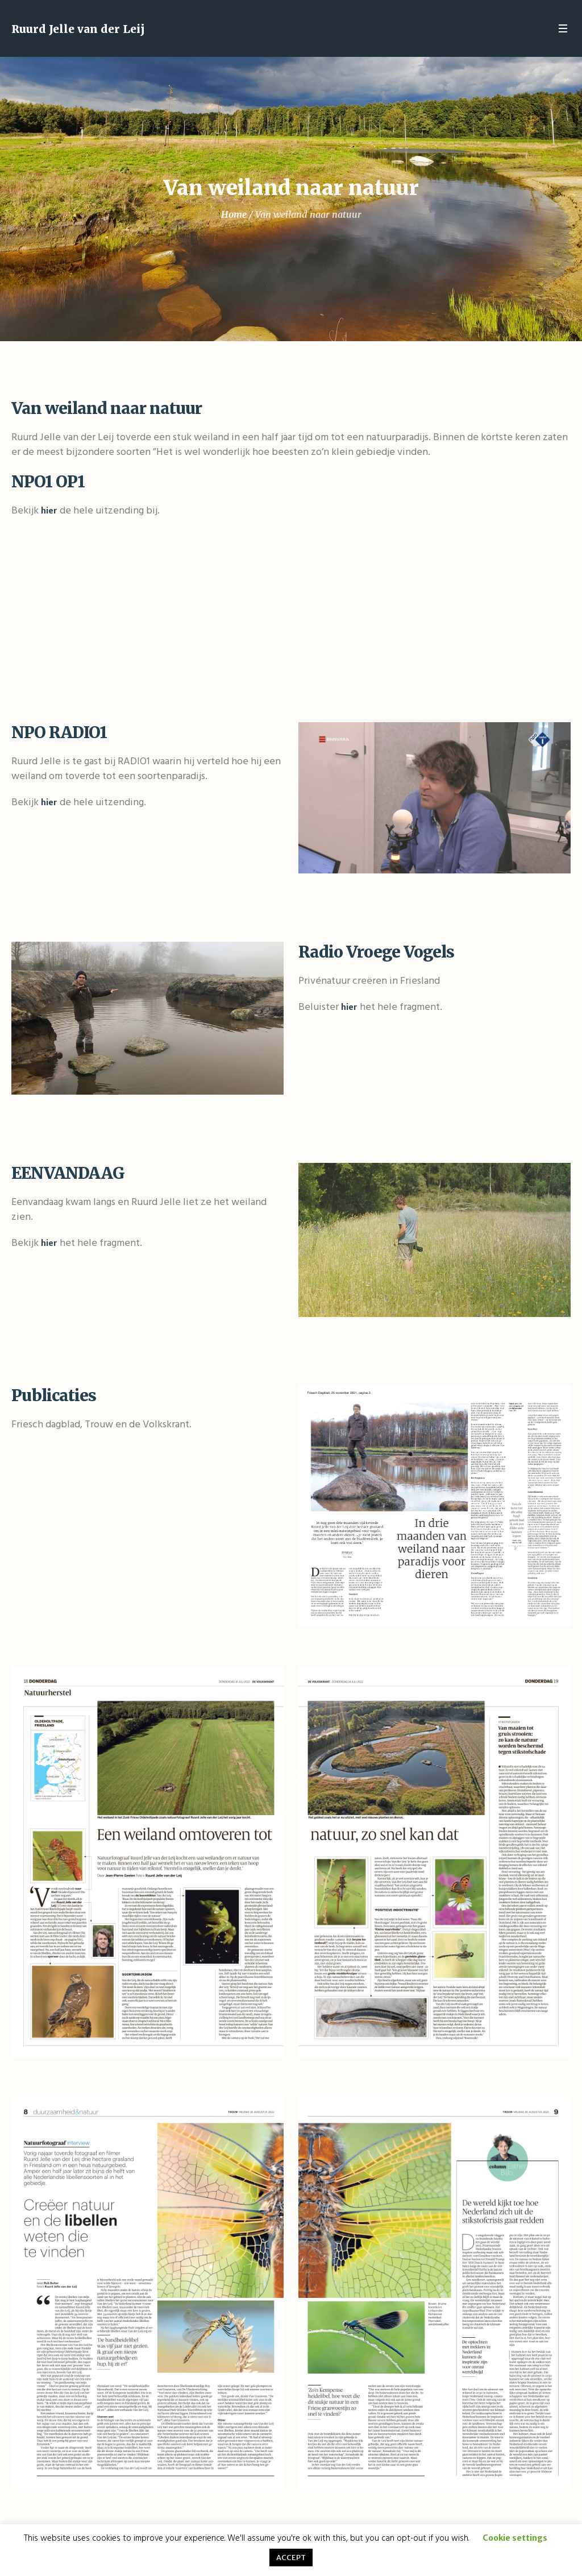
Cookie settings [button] (515, 2538)
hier (49, 511)
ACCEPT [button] (291, 2557)
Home (234, 214)
